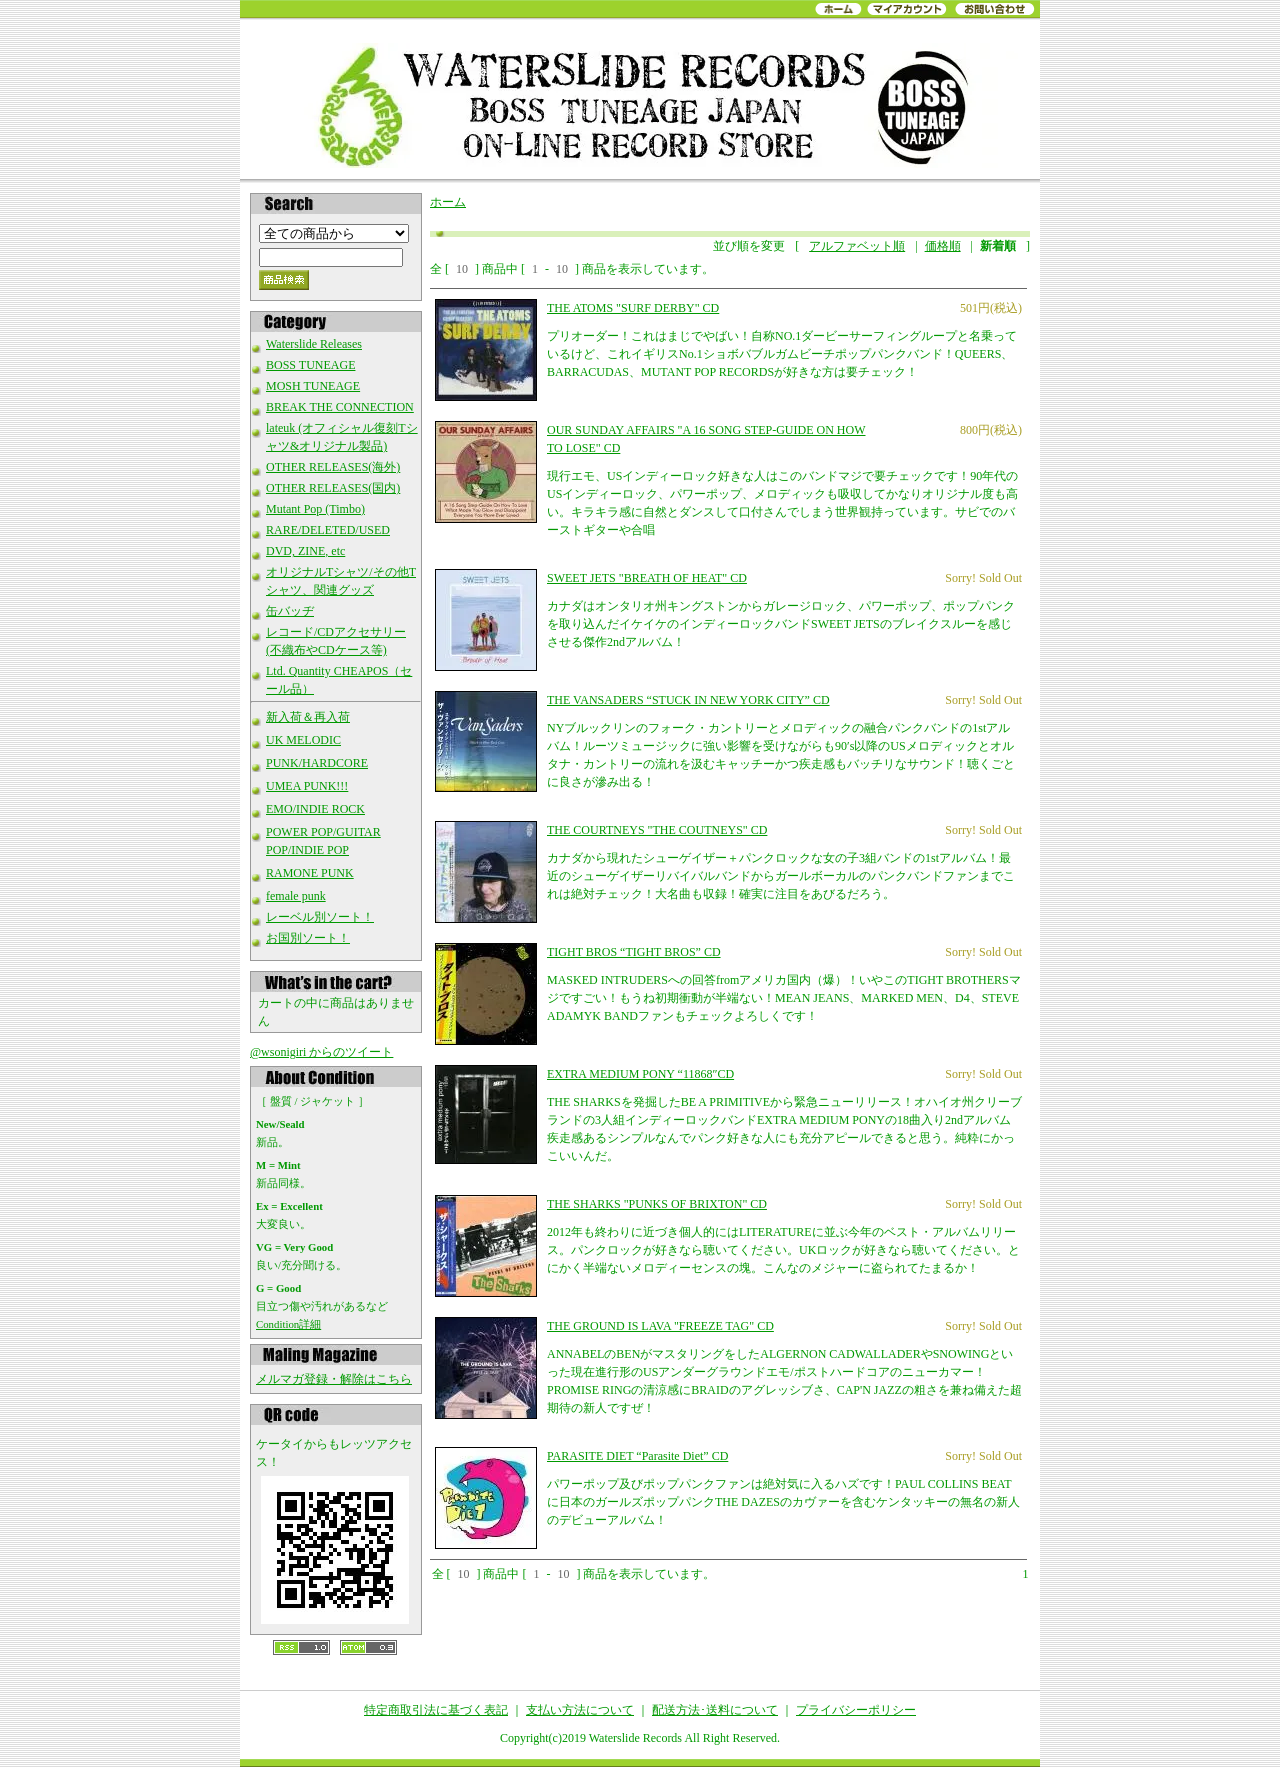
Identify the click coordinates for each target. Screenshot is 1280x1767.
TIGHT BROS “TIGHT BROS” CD (634, 952)
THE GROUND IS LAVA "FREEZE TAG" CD (660, 1326)
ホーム (448, 202)
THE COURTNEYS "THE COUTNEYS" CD (657, 830)
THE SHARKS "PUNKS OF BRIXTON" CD (657, 1204)
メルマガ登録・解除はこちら (334, 1379)
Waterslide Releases (314, 344)
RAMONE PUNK (310, 873)
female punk (296, 896)
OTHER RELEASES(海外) (333, 467)
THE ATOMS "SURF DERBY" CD (633, 308)
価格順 (943, 246)
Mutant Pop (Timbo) (315, 509)
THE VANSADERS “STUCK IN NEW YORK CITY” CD (688, 700)
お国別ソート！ (308, 938)
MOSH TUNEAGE (313, 386)
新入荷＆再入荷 (308, 717)
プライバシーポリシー (856, 1710)
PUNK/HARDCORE (317, 763)
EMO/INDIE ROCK (315, 809)
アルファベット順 (857, 246)
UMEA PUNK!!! (307, 786)
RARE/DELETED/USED (328, 530)
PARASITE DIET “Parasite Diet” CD (637, 1456)
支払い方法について (580, 1710)
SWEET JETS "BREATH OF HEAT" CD (647, 578)
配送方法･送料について (715, 1710)
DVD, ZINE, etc (305, 551)
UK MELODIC (303, 740)
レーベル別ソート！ (320, 917)
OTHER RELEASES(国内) (333, 488)
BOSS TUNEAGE (310, 365)
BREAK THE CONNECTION (340, 407)
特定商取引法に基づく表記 (436, 1710)
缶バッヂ (290, 611)
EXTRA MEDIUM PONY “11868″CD (640, 1074)
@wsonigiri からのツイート (321, 1052)
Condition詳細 (288, 1324)
